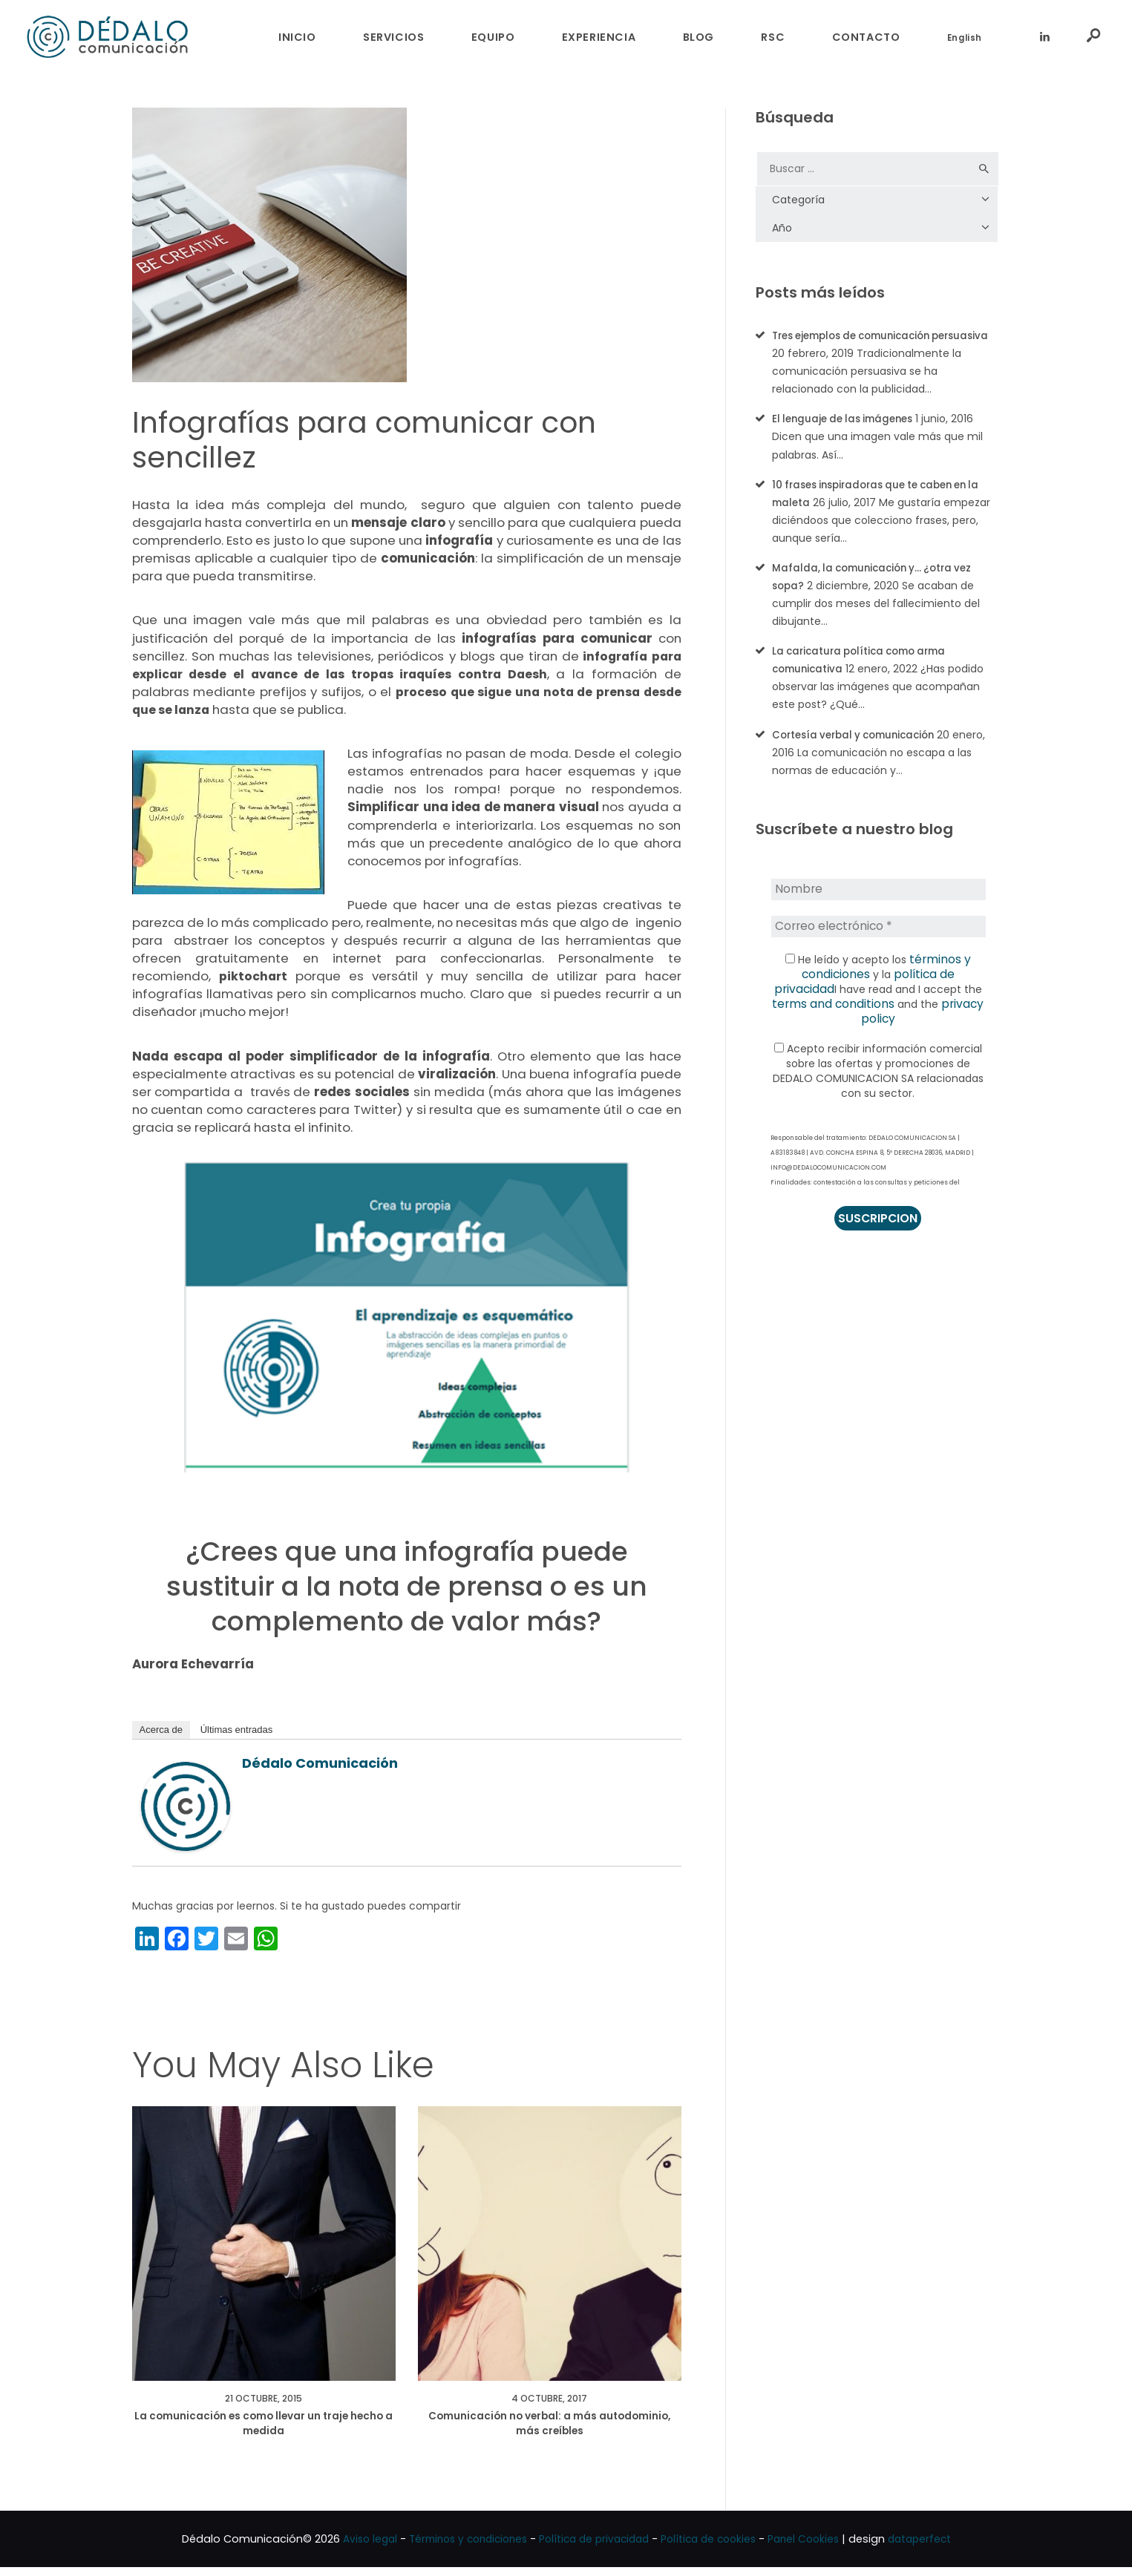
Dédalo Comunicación (320, 1763)
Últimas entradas (236, 1729)
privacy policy (928, 1019)
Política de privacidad (593, 2547)
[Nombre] (878, 906)
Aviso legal (354, 2547)
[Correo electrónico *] (878, 941)
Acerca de (161, 1729)
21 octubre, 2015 (263, 2401)
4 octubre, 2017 (549, 2401)
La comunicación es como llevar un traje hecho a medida (263, 2430)
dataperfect (934, 2547)
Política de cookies (714, 2547)
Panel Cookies (814, 2547)
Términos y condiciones (459, 2547)
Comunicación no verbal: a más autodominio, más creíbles (550, 2430)
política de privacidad (920, 989)
